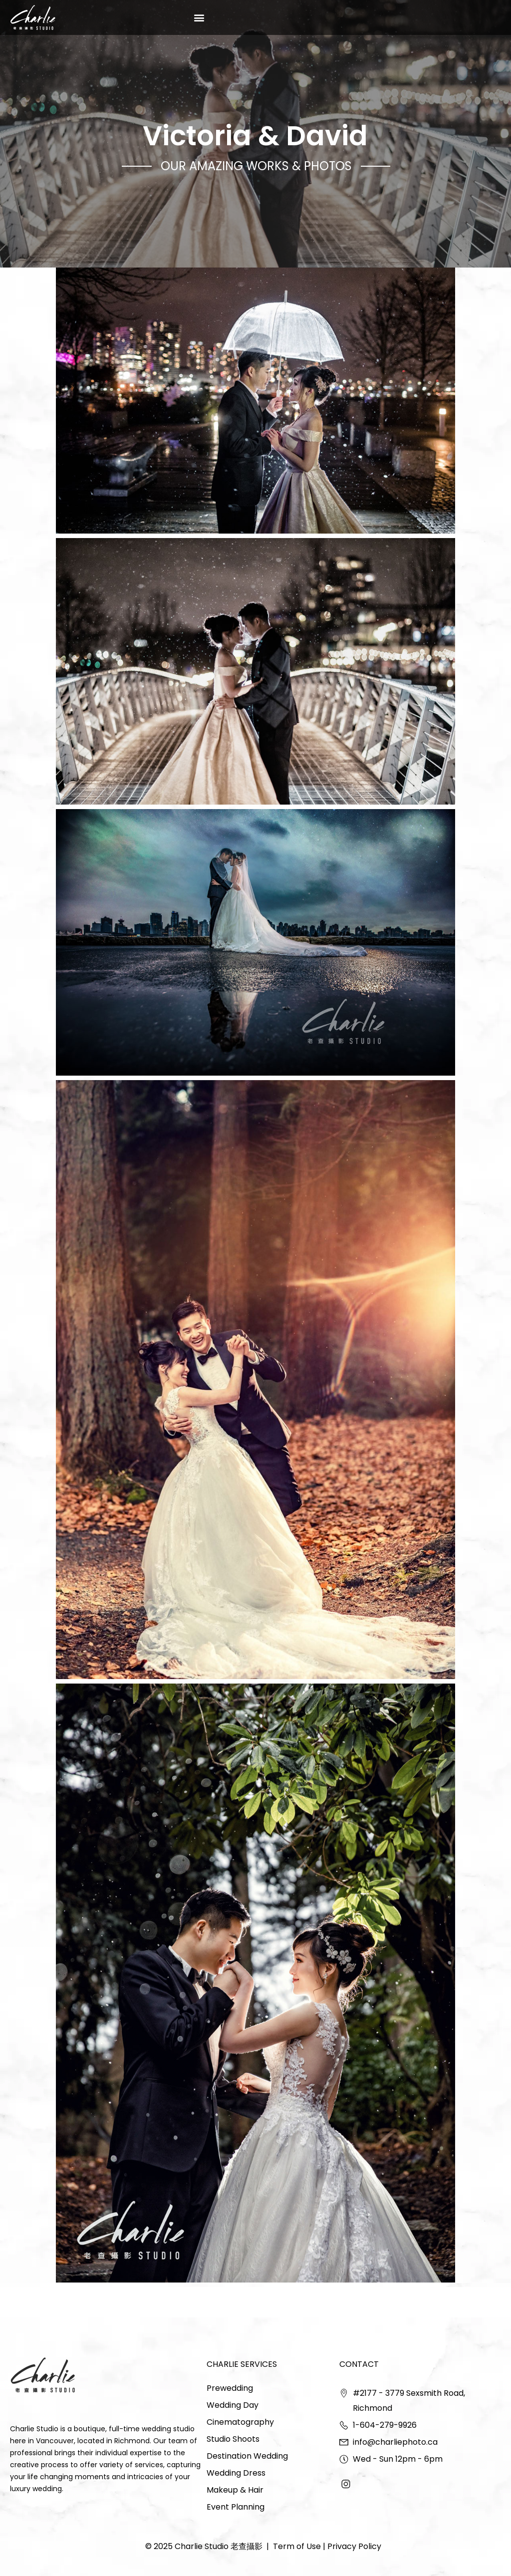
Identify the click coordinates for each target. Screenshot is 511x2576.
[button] (199, 17)
